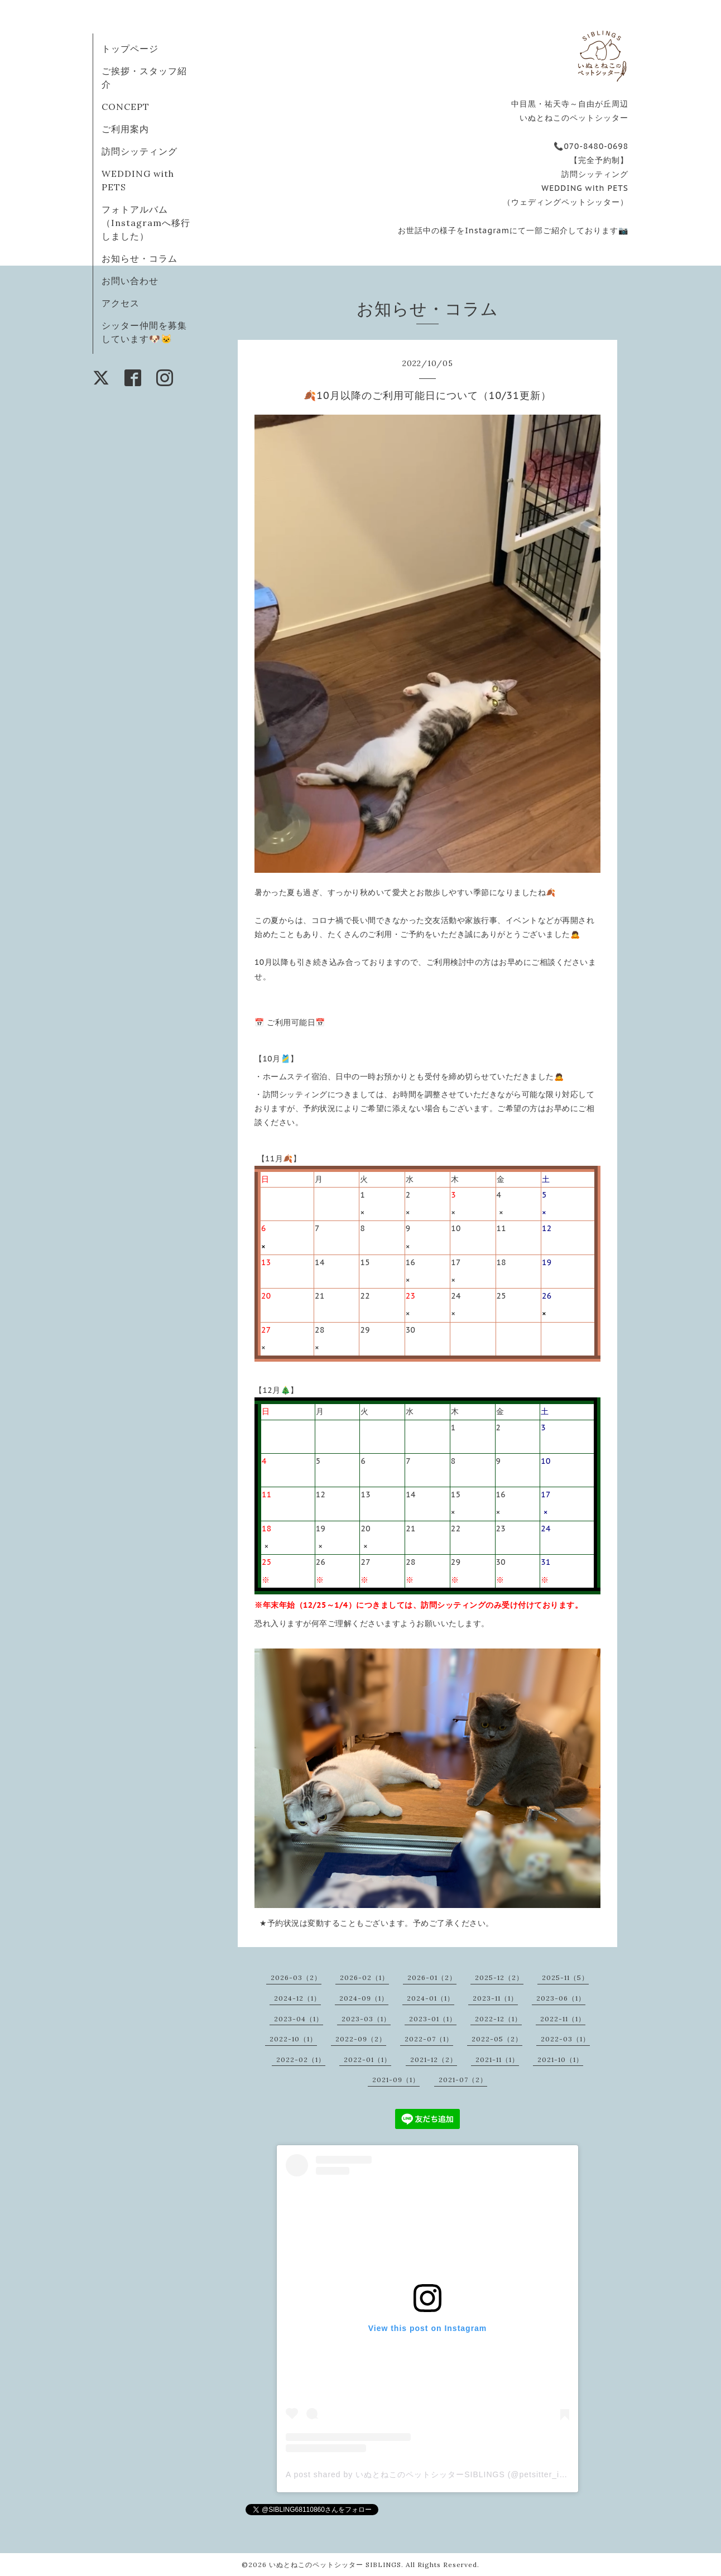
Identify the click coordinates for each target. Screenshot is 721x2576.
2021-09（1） (396, 2079)
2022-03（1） (565, 2039)
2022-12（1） (498, 2019)
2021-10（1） (560, 2059)
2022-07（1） (429, 2039)
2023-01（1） (432, 2019)
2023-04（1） (298, 2019)
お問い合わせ (130, 280)
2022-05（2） (497, 2039)
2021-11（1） (497, 2059)
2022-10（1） (293, 2039)
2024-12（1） (297, 1998)
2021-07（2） (463, 2079)
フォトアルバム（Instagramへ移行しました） (146, 223)
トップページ (130, 48)
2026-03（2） (296, 1977)
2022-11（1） (562, 2019)
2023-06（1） (560, 1998)
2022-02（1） (300, 2059)
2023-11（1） (495, 1998)
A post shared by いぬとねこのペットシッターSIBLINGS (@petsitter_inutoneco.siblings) (459, 2474)
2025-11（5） (565, 1977)
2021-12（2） (433, 2059)
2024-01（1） (430, 1998)
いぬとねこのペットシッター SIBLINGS (335, 2564)
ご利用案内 (125, 128)
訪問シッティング (139, 151)
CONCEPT (126, 106)
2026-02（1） (364, 1977)
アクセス (121, 303)
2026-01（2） (431, 1977)
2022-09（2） (360, 2039)
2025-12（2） (499, 1977)
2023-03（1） (366, 2019)
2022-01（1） (367, 2059)
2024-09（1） (363, 1998)
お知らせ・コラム (139, 258)
